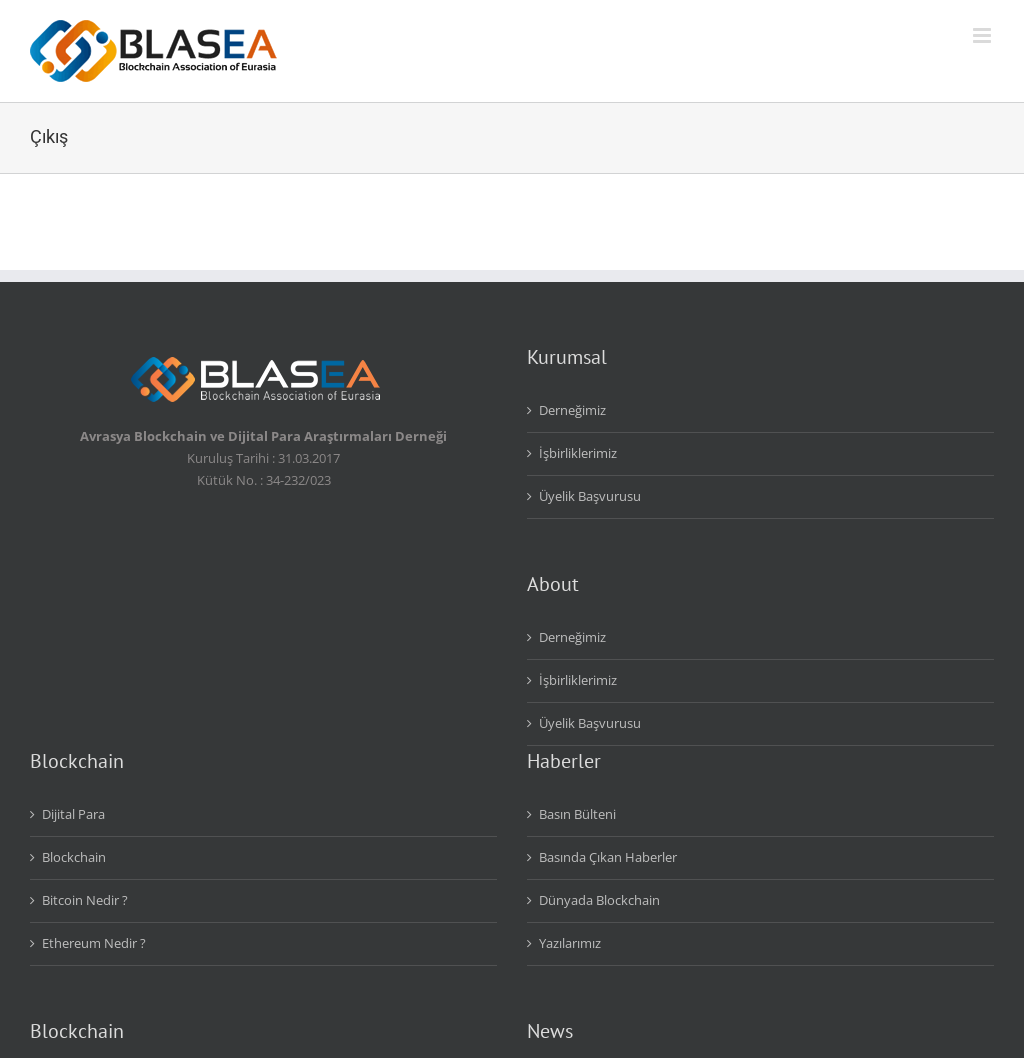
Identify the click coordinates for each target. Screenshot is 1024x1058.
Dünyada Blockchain (599, 900)
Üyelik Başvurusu (590, 496)
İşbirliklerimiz (578, 453)
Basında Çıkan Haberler (608, 857)
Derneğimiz (572, 410)
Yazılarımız (570, 943)
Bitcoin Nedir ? (85, 900)
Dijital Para (73, 814)
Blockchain (74, 857)
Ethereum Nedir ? (94, 943)
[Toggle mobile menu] (983, 35)
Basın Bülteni (577, 814)
